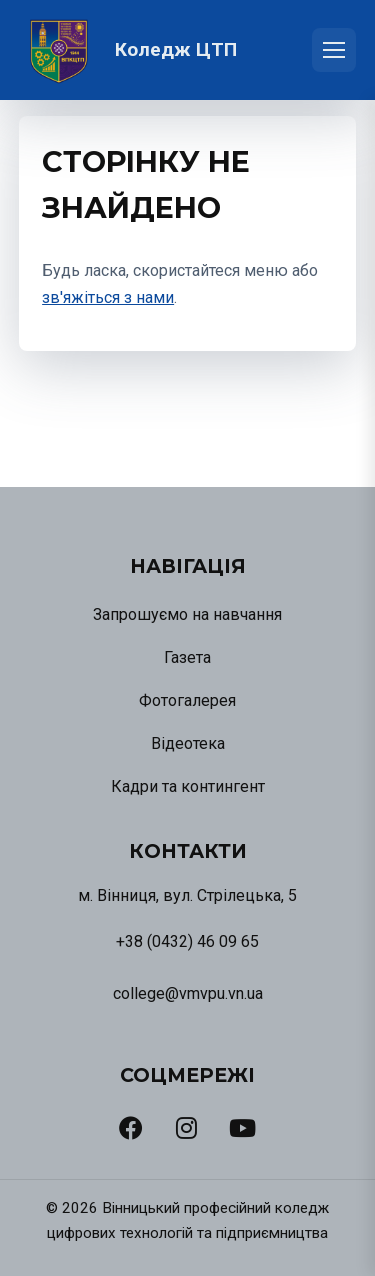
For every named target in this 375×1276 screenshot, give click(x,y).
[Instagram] (186, 1128)
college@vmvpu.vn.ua (188, 993)
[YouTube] (242, 1128)
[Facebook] (131, 1128)
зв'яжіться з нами (108, 297)
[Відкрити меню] (334, 50)
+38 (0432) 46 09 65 (187, 941)
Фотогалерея (187, 700)
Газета (187, 657)
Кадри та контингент (188, 786)
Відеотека (188, 743)
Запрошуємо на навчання (187, 614)
